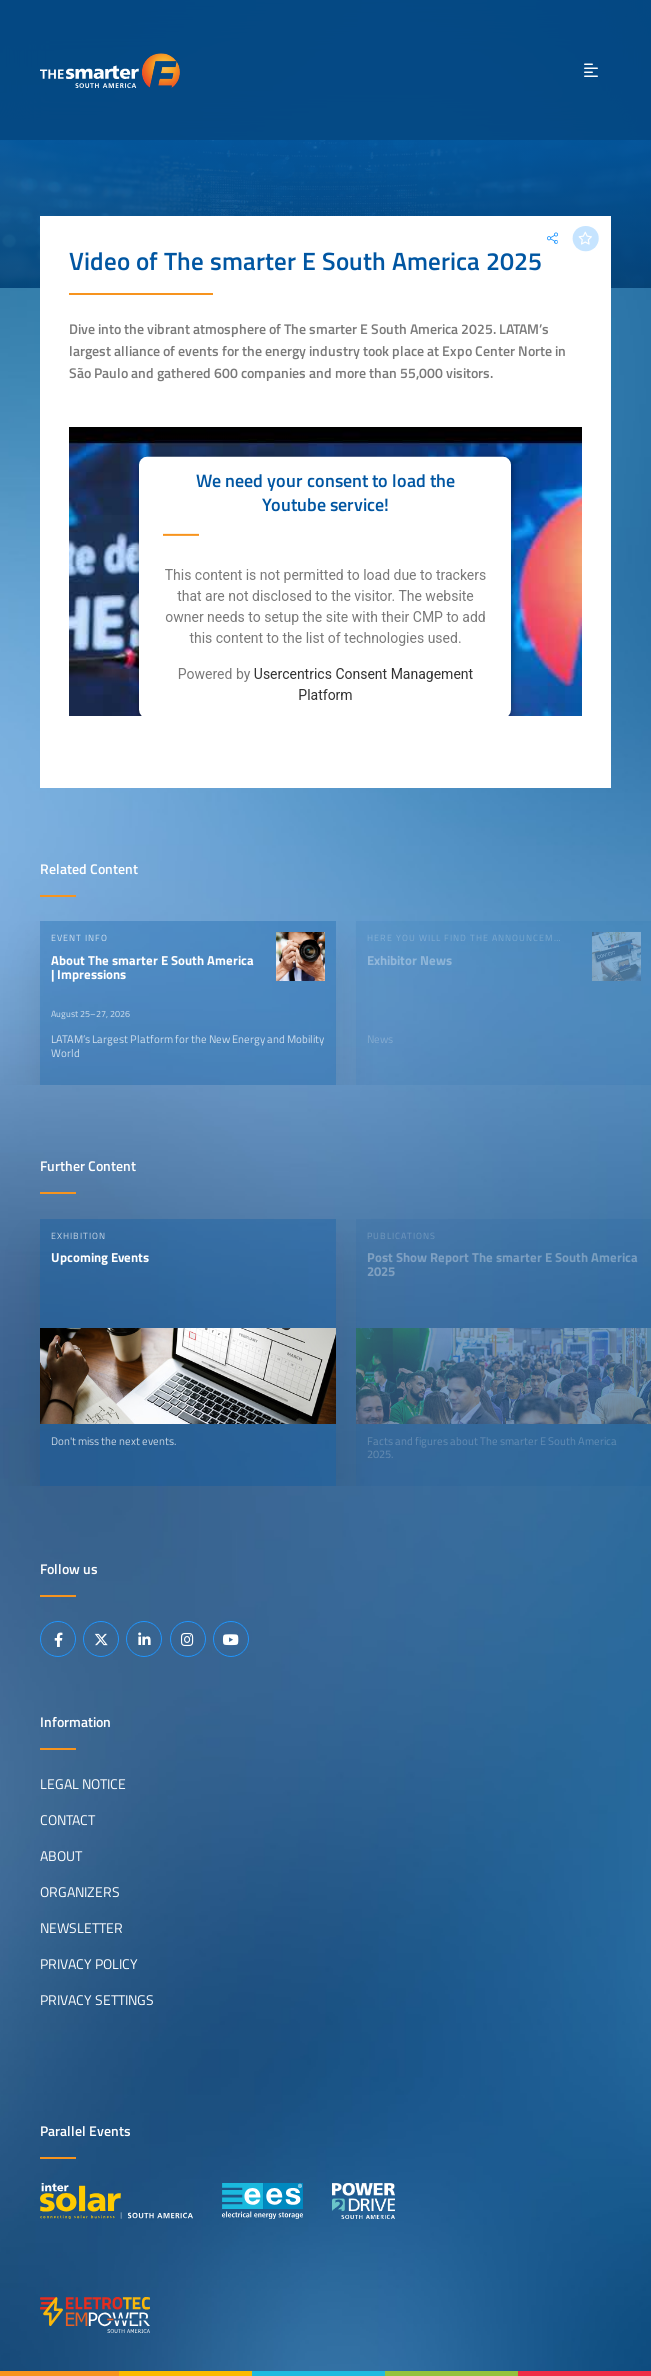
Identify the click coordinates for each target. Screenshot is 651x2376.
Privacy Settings (97, 2000)
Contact (67, 1820)
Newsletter (81, 1928)
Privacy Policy (89, 1964)
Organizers (80, 1892)
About (61, 1856)
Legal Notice (83, 1784)
